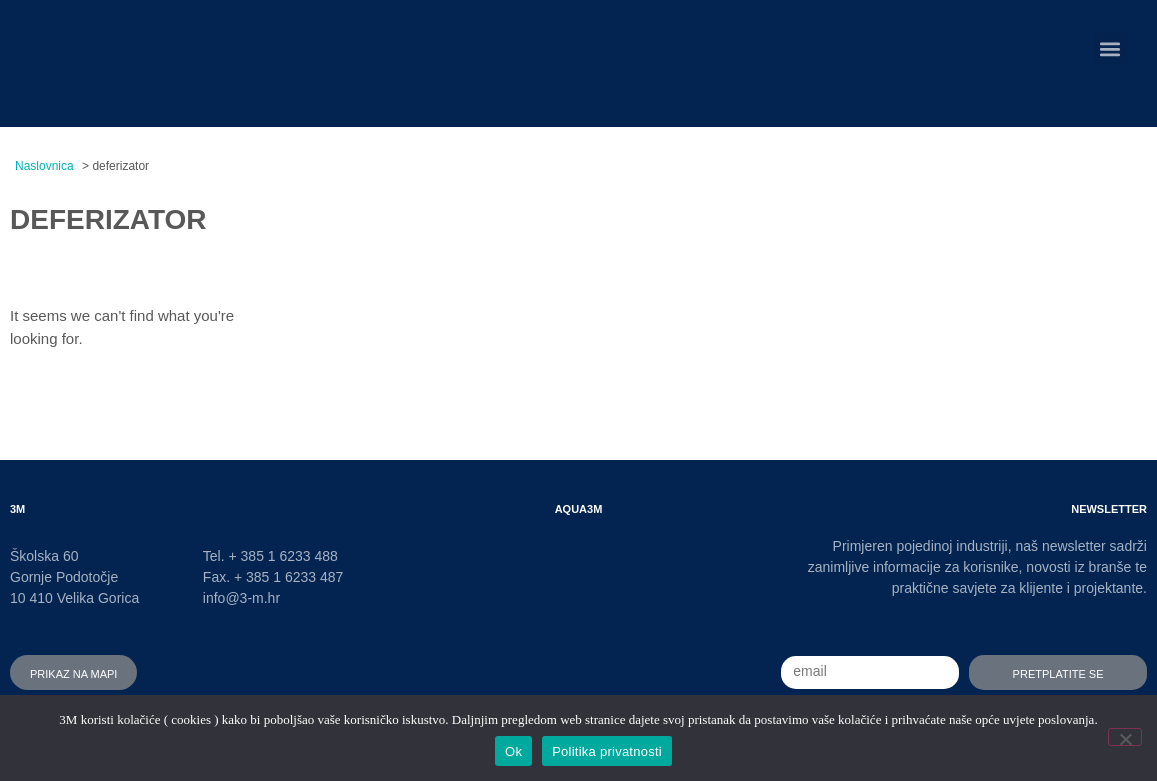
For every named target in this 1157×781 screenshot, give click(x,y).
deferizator (108, 215)
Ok (513, 751)
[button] (1110, 48)
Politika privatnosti (607, 751)
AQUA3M (579, 507)
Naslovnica (44, 166)
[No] (1125, 737)
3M (17, 507)
